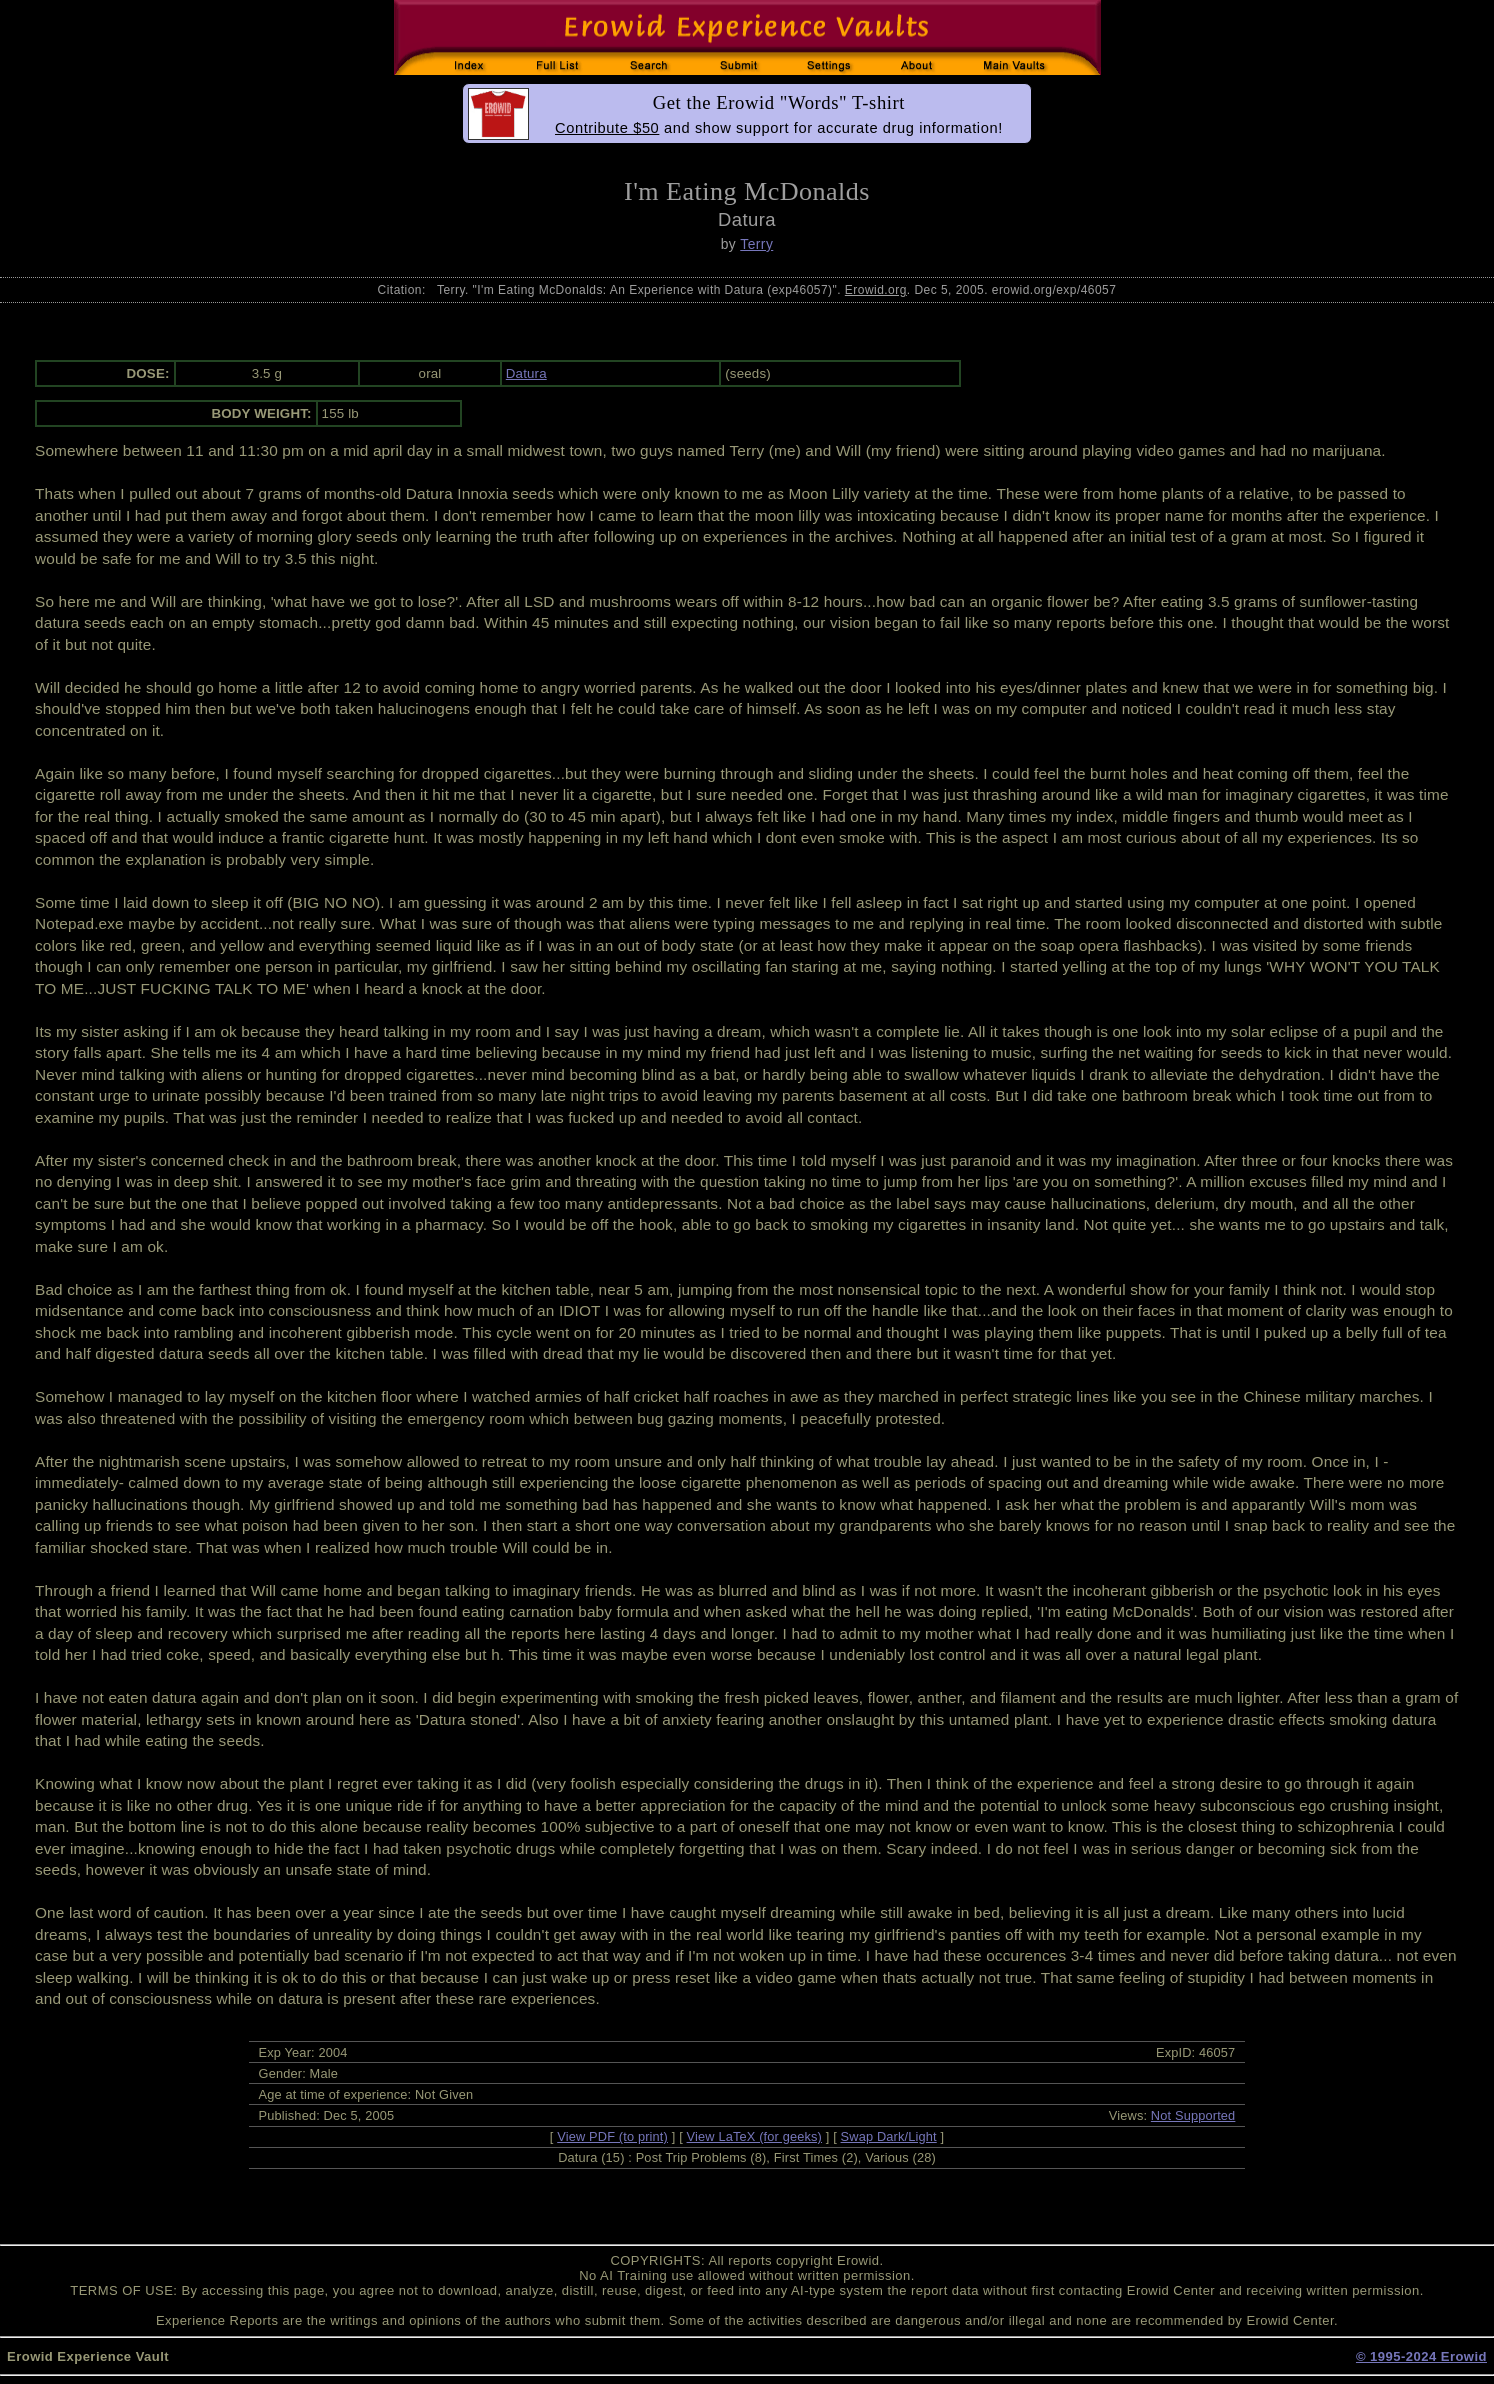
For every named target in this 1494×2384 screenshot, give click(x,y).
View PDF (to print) (612, 2136)
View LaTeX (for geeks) (754, 2136)
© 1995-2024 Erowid (1421, 2356)
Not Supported (1193, 2115)
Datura (526, 373)
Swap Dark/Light (889, 2136)
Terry (756, 244)
